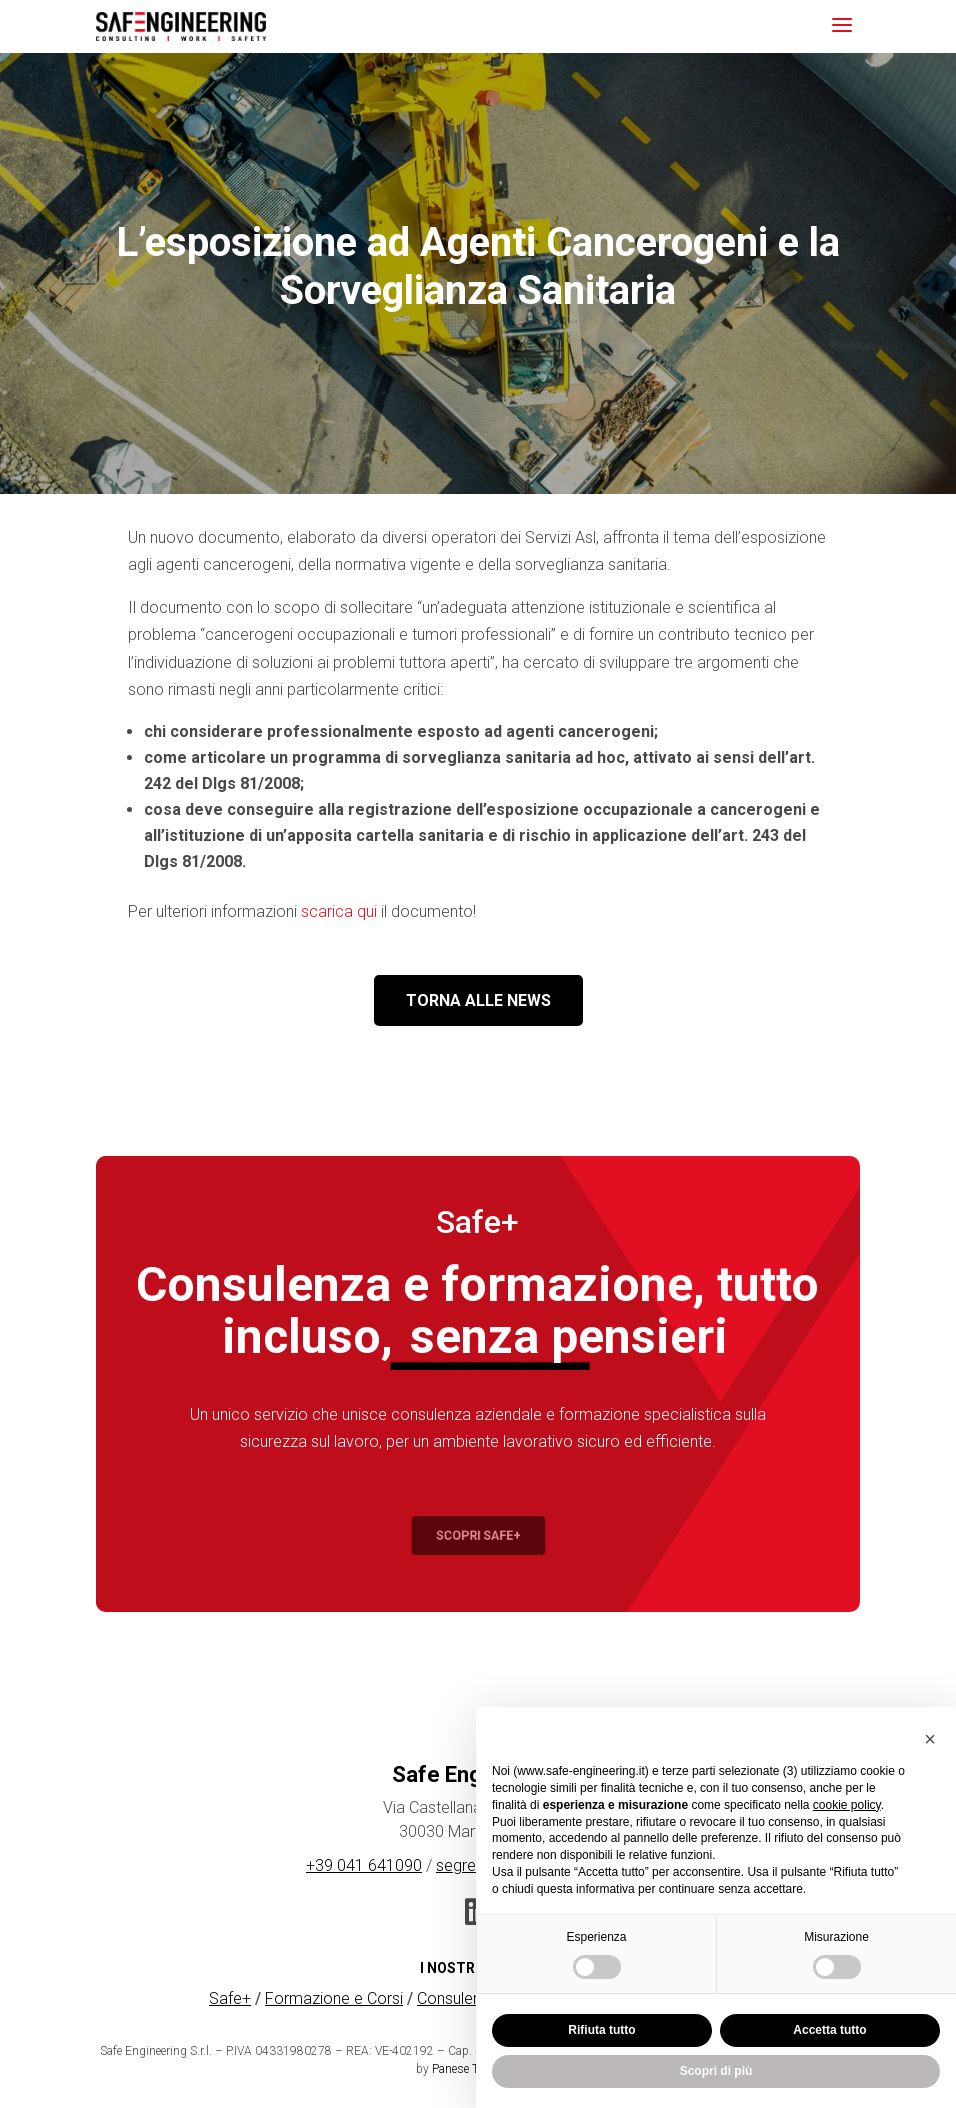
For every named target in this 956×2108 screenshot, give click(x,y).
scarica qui (339, 911)
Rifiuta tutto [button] (601, 2030)
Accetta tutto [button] (829, 2030)
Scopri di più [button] (716, 2071)
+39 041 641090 (364, 1865)
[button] (930, 1739)
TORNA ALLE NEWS (478, 1000)
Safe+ (230, 1998)
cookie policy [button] (847, 1805)
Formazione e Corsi (334, 1998)
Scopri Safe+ (477, 1535)
